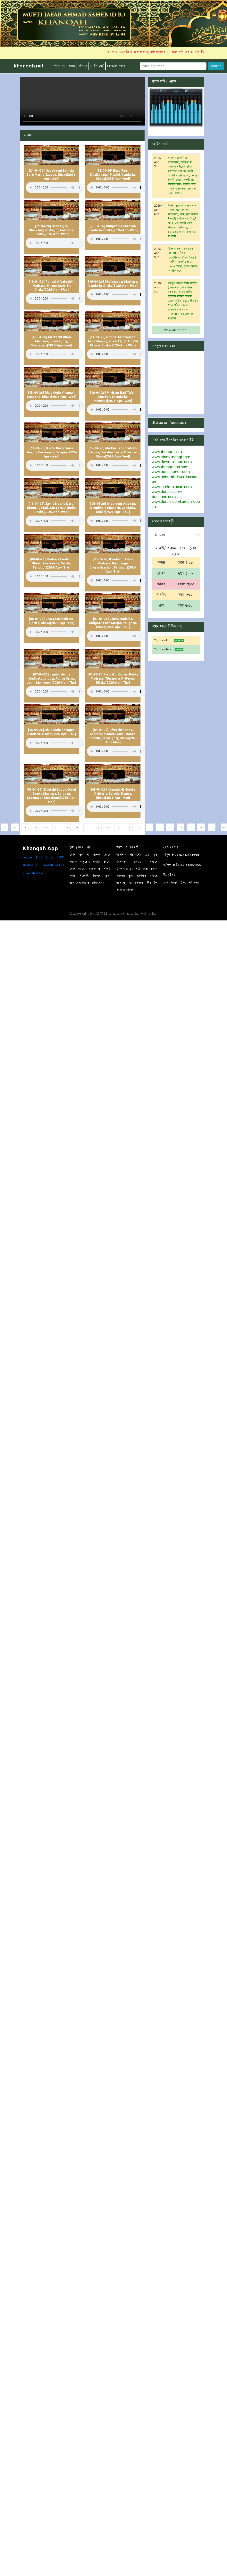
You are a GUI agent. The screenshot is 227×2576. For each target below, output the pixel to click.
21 (149, 827)
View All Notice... (176, 330)
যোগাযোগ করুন (116, 66)
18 (118, 827)
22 (160, 827)
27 (211, 827)
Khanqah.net (28, 66)
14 (77, 827)
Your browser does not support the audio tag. (55, 187)
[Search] (173, 66)
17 (108, 827)
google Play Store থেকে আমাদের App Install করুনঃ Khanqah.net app (43, 865)
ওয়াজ (72, 66)
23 (170, 827)
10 (35, 827)
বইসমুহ (83, 66)
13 (66, 827)
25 (191, 827)
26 (201, 827)
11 (46, 827)
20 (139, 827)
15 (87, 827)
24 (180, 827)
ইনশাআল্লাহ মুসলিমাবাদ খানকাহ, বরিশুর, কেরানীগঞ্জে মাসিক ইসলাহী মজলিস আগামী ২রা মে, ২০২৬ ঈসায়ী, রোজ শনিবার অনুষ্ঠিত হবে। (183, 260)
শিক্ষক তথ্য (60, 66)
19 (129, 827)
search (216, 66)
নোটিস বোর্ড (97, 66)
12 (56, 827)
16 (98, 827)
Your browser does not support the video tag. (82, 101)
